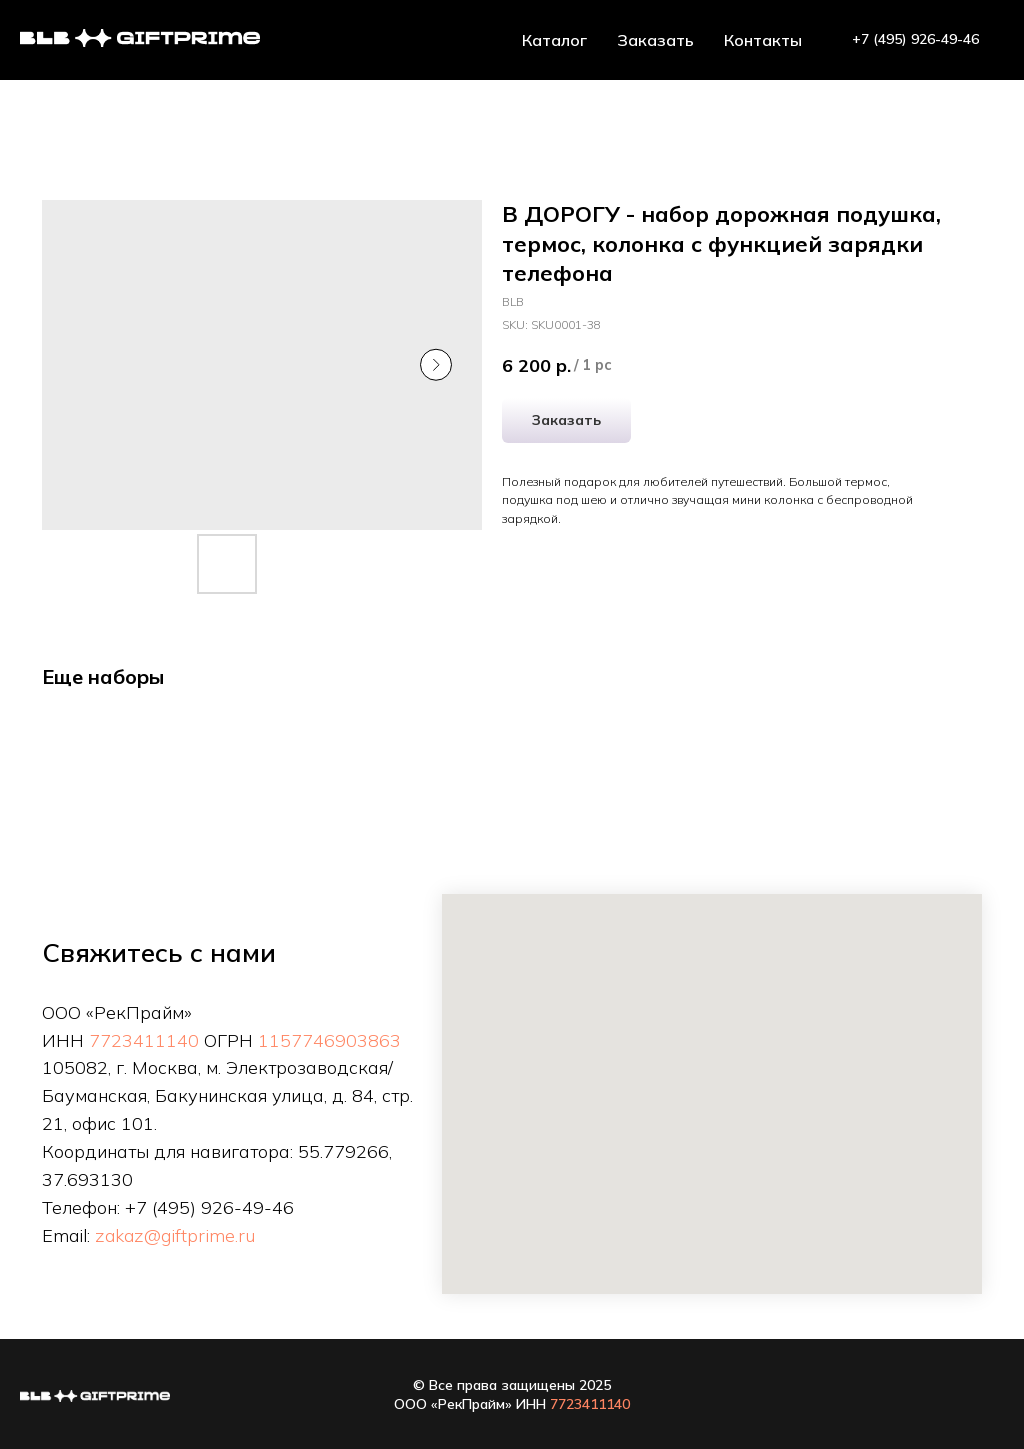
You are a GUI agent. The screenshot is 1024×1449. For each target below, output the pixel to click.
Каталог (554, 40)
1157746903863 (329, 1040)
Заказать (655, 40)
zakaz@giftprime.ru (175, 1235)
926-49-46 (247, 1207)
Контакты (763, 40)
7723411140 (144, 1040)
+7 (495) (163, 1207)
